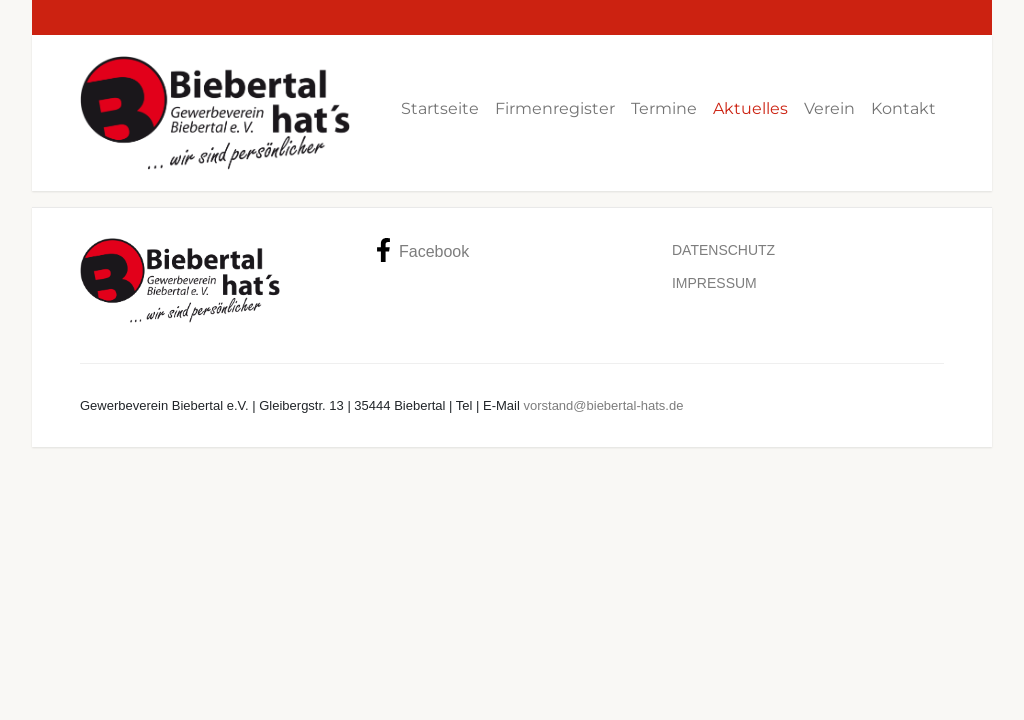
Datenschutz (723, 250)
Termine (664, 108)
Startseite (440, 108)
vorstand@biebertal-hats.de (603, 405)
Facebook (422, 250)
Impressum (714, 283)
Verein (829, 108)
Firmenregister (555, 108)
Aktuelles (750, 108)
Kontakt (903, 108)
